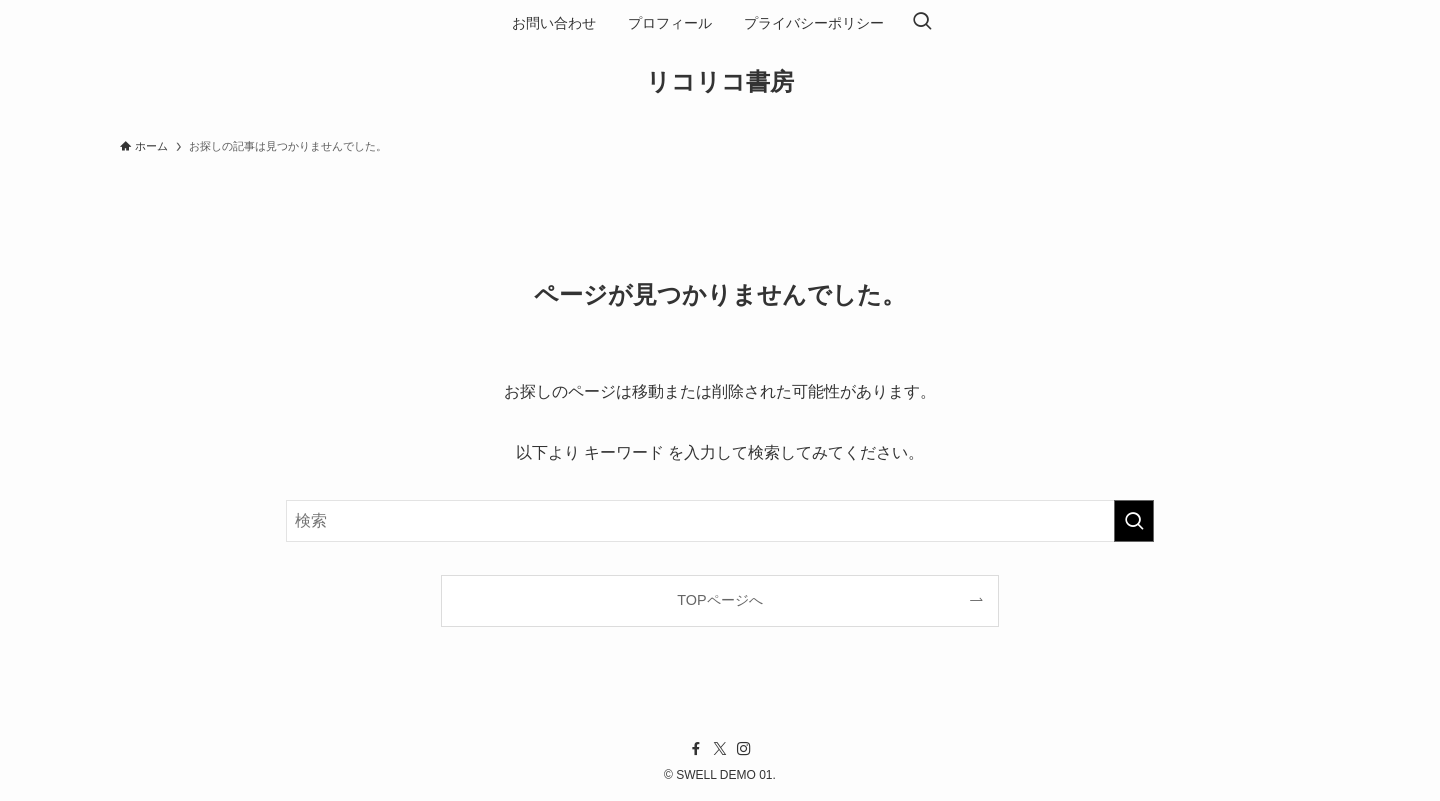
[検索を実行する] (1134, 521)
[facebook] (696, 749)
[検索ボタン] (922, 23)
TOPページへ (719, 600)
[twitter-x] (720, 749)
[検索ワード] (720, 521)
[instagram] (744, 749)
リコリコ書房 (720, 82)
